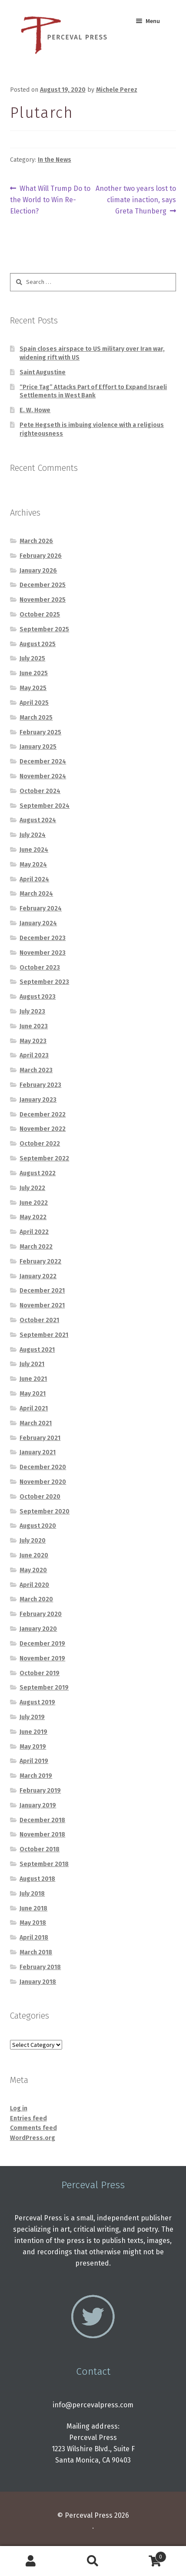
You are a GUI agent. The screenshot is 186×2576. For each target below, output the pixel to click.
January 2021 (38, 1452)
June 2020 (34, 1555)
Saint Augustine (43, 372)
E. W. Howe (35, 410)
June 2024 (34, 849)
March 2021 (36, 1423)
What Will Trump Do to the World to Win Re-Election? (50, 199)
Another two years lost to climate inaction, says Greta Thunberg (135, 199)
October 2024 (40, 791)
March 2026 (36, 541)
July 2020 (33, 1540)
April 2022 (34, 1232)
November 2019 (42, 1658)
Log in (18, 2108)
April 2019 (34, 1761)
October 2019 (40, 1673)
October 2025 (40, 614)
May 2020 (33, 1570)
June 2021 (33, 1379)
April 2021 (34, 1408)
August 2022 (38, 1173)
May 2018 (33, 1922)
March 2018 (36, 1952)
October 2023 (40, 967)
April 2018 (34, 1937)
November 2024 (43, 776)
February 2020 (41, 1614)
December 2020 (43, 1467)
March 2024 (36, 893)
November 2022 (43, 1129)
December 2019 (42, 1643)
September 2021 (44, 1335)
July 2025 (32, 658)
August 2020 (38, 1526)
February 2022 (40, 1261)
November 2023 (43, 952)
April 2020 (34, 1585)
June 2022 (34, 1202)
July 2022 (32, 1188)
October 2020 (40, 1496)
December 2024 (43, 761)
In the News (54, 159)
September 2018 (44, 1864)
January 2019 (38, 1805)
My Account (31, 2561)
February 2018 (40, 1967)
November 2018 (42, 1834)
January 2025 (38, 746)
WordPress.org (32, 2138)
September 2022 (44, 1158)
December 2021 (42, 1290)
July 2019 (32, 1717)
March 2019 (36, 1776)
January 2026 (38, 570)
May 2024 (33, 864)
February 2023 (40, 1085)
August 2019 (37, 1702)
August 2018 (37, 1879)
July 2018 (32, 1893)
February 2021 (40, 1438)
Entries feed (28, 2118)
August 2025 (38, 644)
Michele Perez (116, 89)
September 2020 (45, 1511)
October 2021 (39, 1320)
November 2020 (43, 1482)
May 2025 (33, 688)
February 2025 (40, 732)
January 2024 (38, 923)
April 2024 (34, 879)
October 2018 (40, 1849)
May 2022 (33, 1217)
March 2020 (36, 1599)
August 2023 (38, 996)
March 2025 (36, 717)
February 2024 (41, 908)
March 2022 (36, 1246)
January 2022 (38, 1276)
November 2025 (43, 599)
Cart (145, 2555)
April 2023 (34, 1055)
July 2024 (33, 835)
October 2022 (40, 1143)
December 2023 (43, 938)
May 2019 (33, 1746)
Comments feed (33, 2128)
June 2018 (33, 1908)
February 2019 (40, 1790)
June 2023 (34, 1026)
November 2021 (42, 1305)
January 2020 (38, 1629)
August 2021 (37, 1349)
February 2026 (41, 556)
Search (93, 2561)
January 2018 (38, 1982)
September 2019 (44, 1687)
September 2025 (44, 629)
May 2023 (33, 1041)
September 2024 (45, 806)
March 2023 (36, 1070)
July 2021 (32, 1364)
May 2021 (33, 1393)
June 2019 (33, 1732)
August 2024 (38, 820)
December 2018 (42, 1820)
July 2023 (32, 1011)
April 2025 (34, 702)
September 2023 (44, 982)
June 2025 (34, 673)
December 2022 (43, 1114)
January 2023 (38, 1099)
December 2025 (43, 585)
